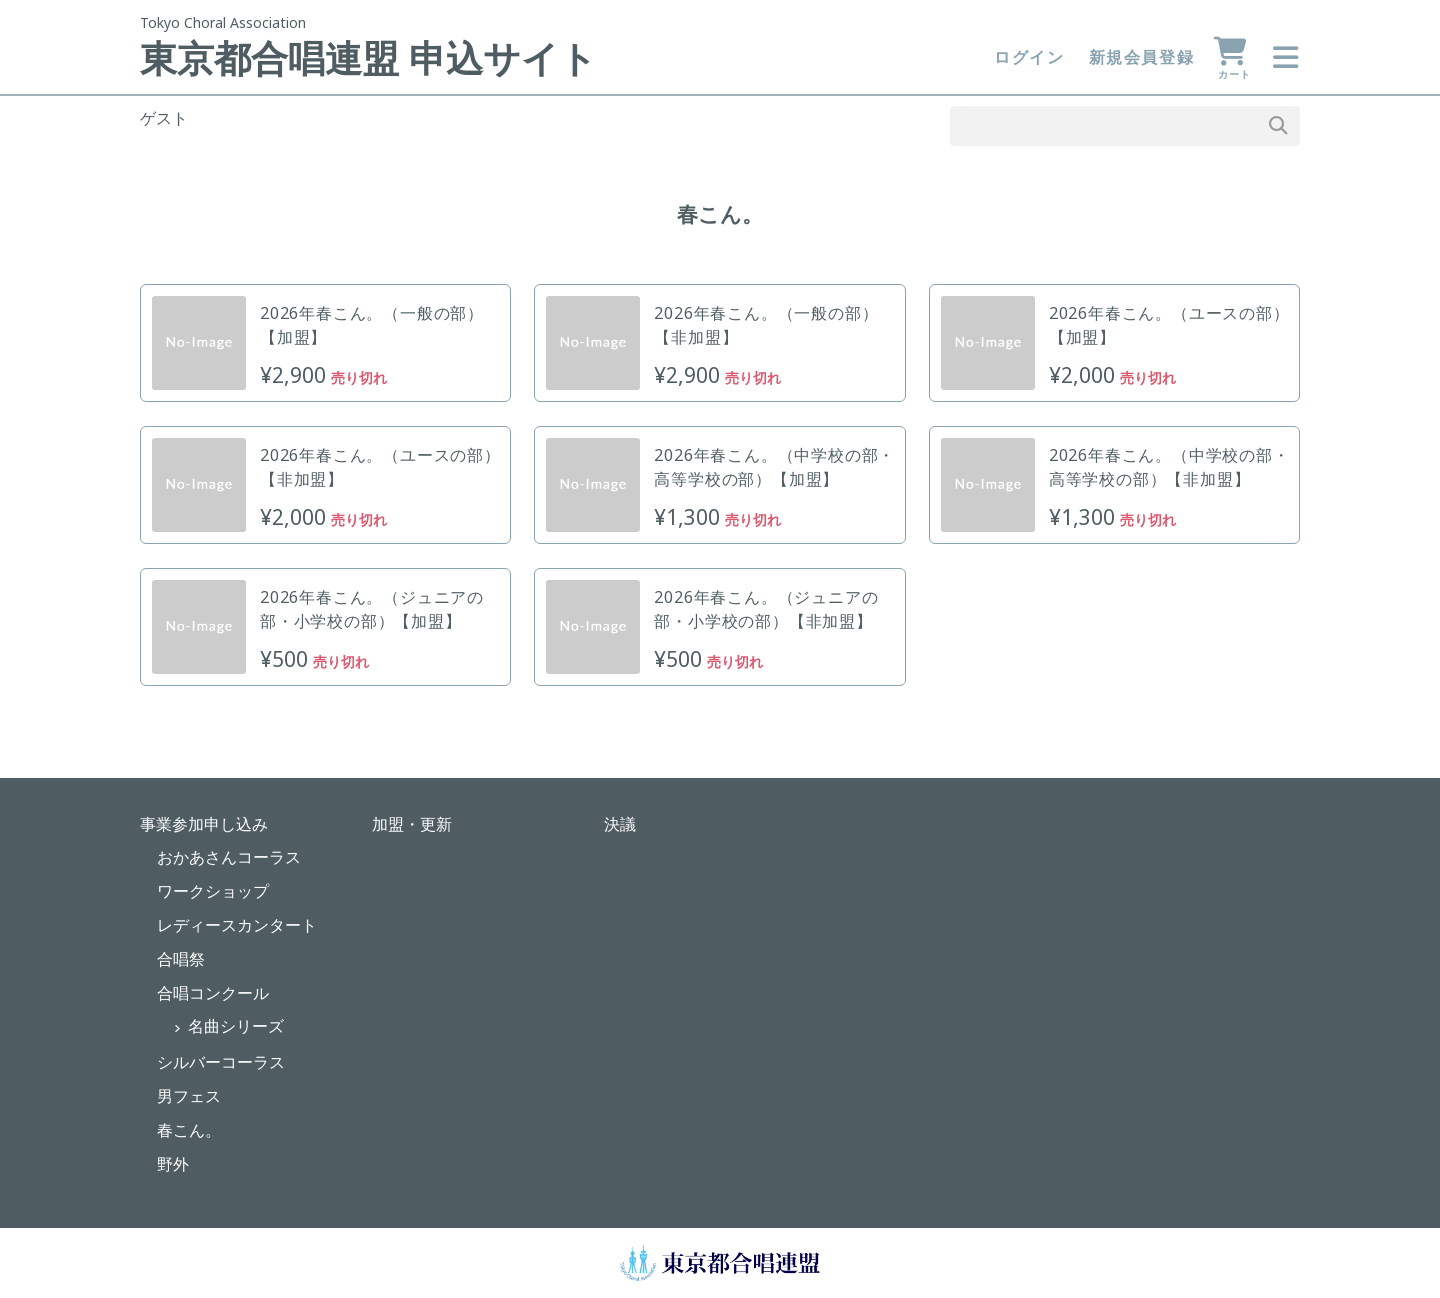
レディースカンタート (237, 925)
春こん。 (189, 1130)
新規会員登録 (1142, 57)
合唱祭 (181, 959)
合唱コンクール (213, 993)
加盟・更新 (412, 824)
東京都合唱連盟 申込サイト (368, 58)
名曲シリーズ (236, 1026)
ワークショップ (213, 891)
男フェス (189, 1096)
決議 (620, 824)
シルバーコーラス (221, 1062)
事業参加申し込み (204, 824)
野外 (173, 1164)
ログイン (1029, 57)
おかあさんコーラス (229, 857)
